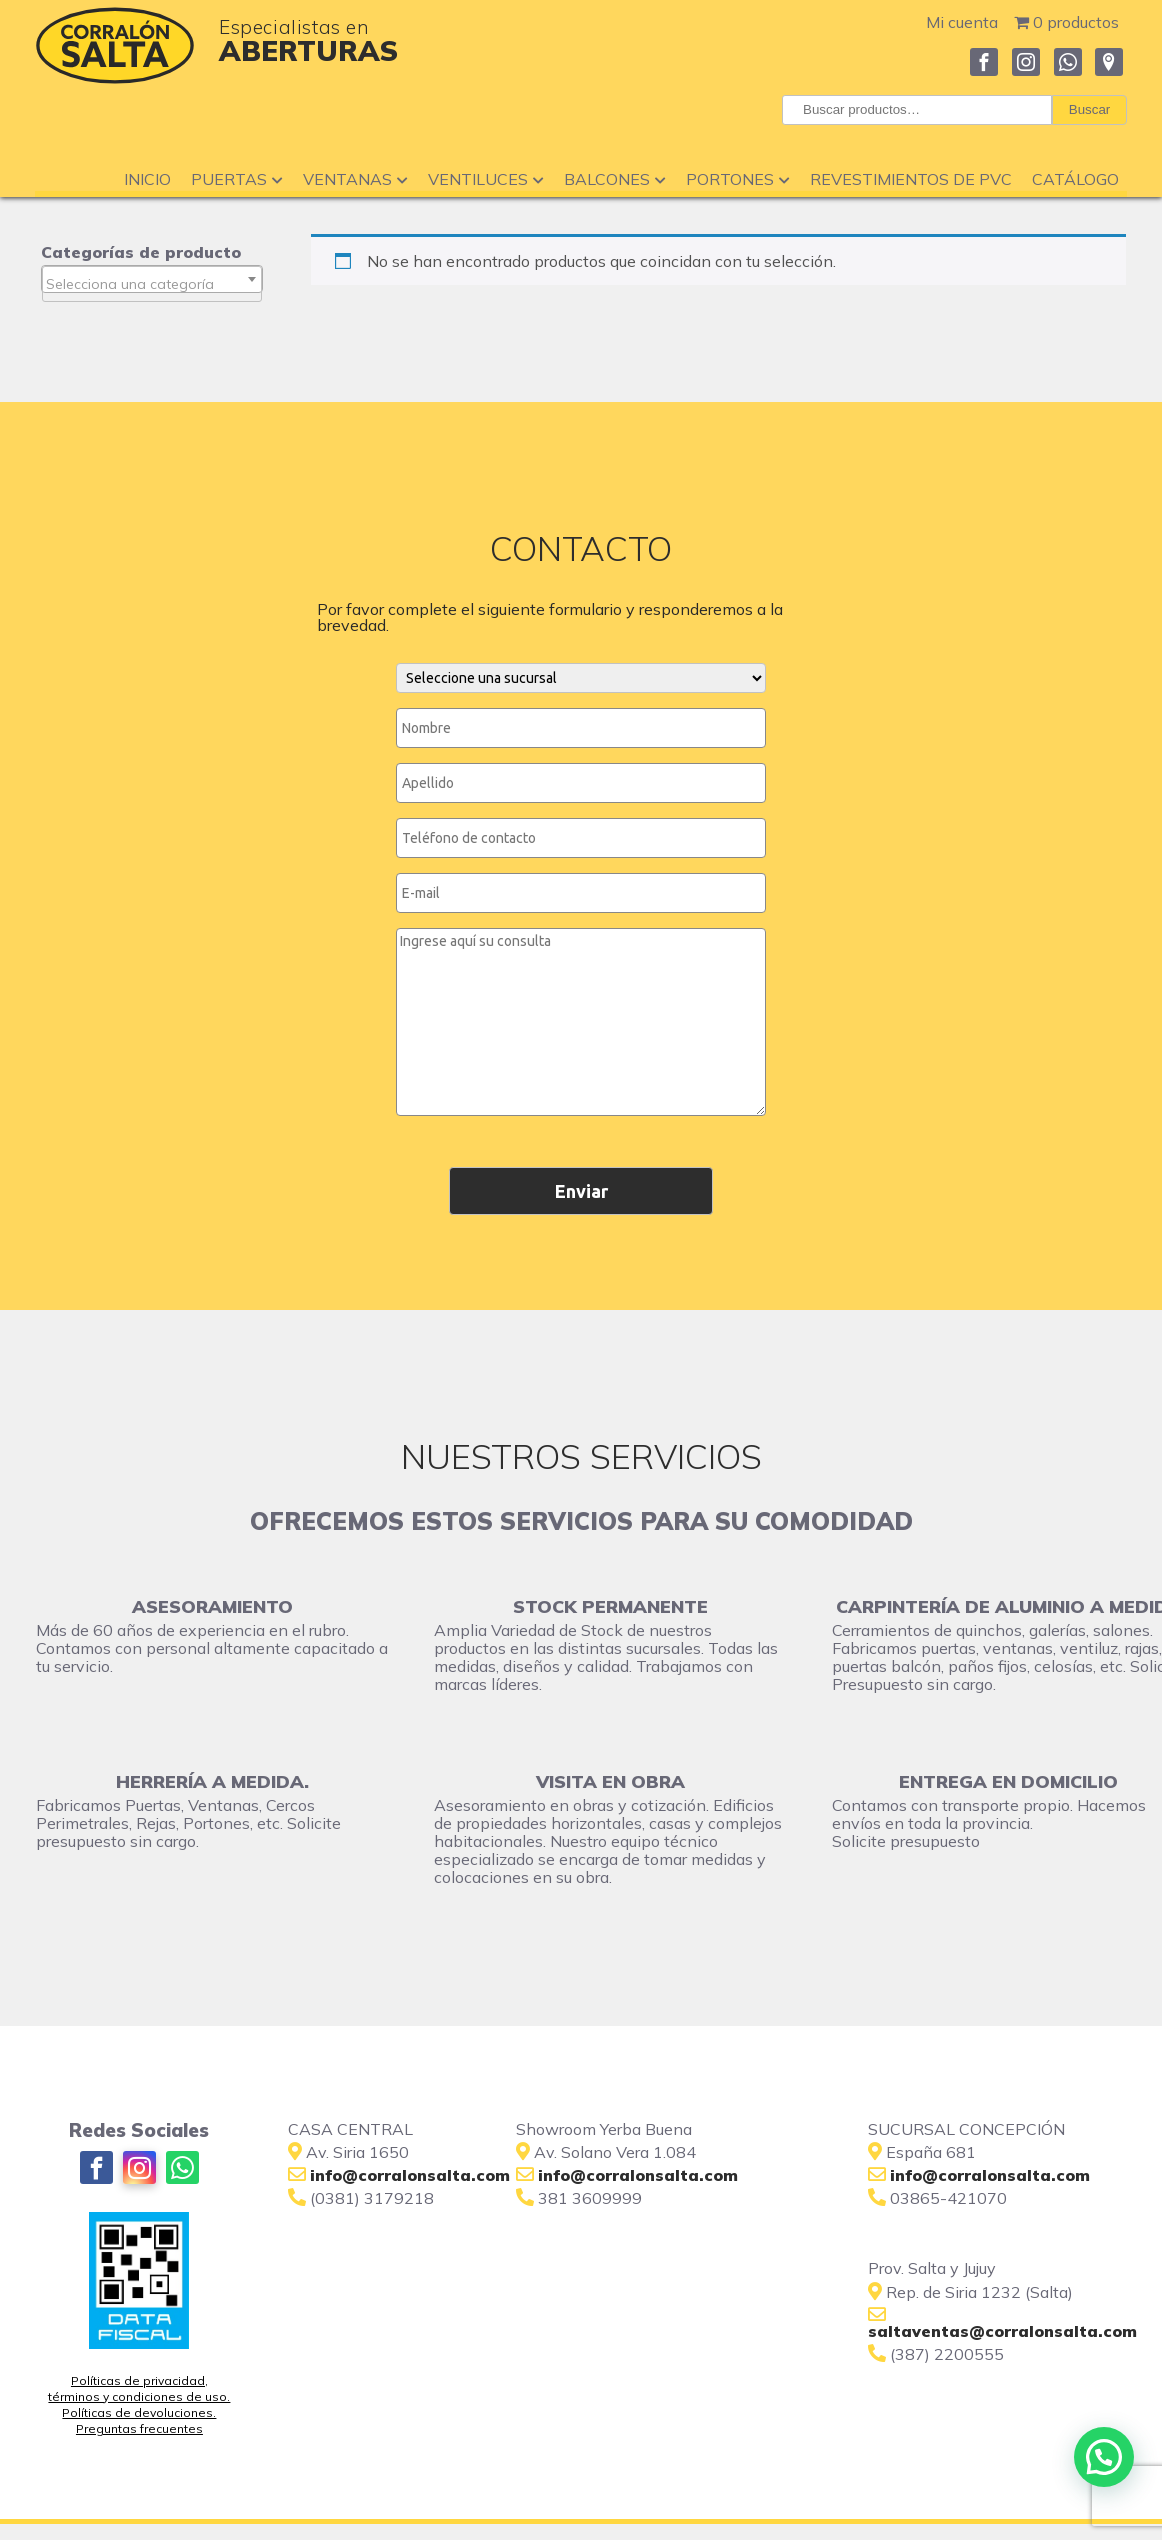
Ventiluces (486, 179)
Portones (738, 179)
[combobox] (152, 279)
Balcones (615, 179)
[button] (1104, 2457)
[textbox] (152, 284)
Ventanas (355, 179)
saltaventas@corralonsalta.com (1002, 2331)
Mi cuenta (962, 22)
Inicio (147, 179)
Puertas (237, 179)
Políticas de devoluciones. (139, 2412)
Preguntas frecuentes (139, 2428)
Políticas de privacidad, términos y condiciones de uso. (139, 2388)
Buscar (1089, 109)
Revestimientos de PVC (911, 179)
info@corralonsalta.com (638, 2175)
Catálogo (1075, 179)
